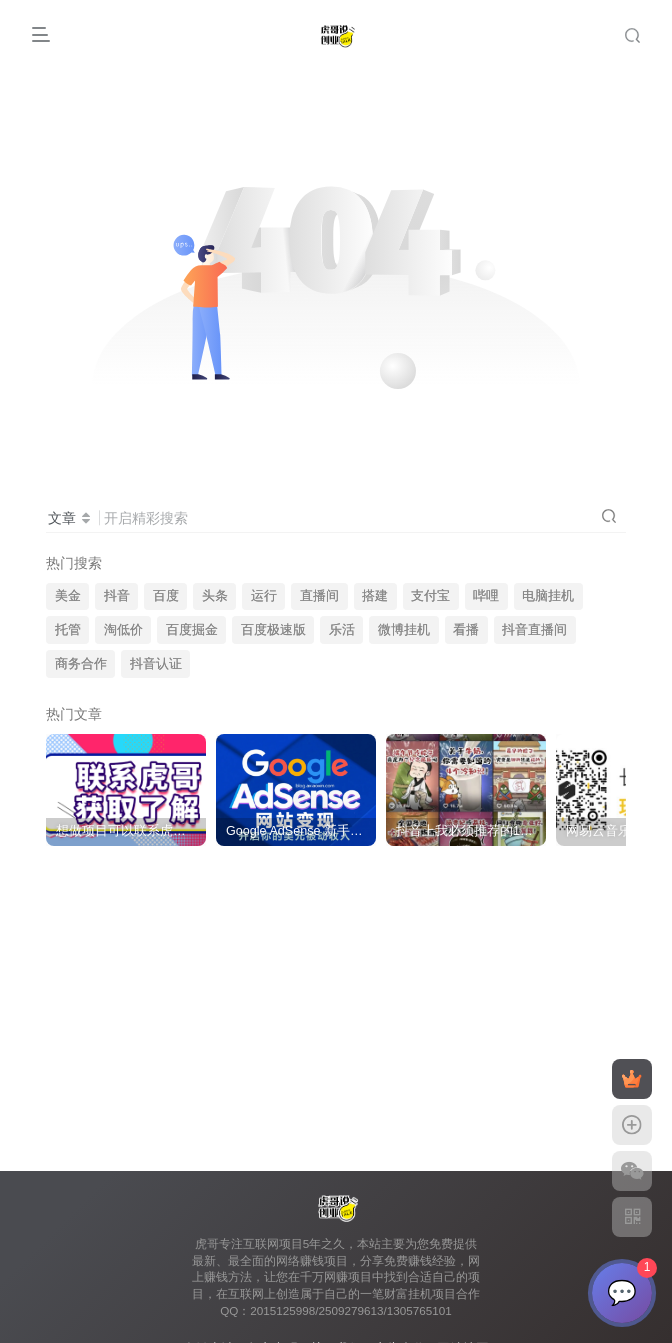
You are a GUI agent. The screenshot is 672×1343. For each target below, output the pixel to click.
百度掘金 (192, 630)
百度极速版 (273, 630)
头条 (215, 596)
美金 (68, 596)
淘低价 (123, 630)
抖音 (117, 596)
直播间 (319, 596)
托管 (68, 630)
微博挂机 (404, 630)
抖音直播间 (534, 630)
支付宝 (430, 596)
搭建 (375, 596)
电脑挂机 (548, 596)
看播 (466, 630)
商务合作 (81, 664)
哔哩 (486, 596)
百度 (166, 596)
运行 (264, 596)
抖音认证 (156, 664)
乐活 (342, 630)
